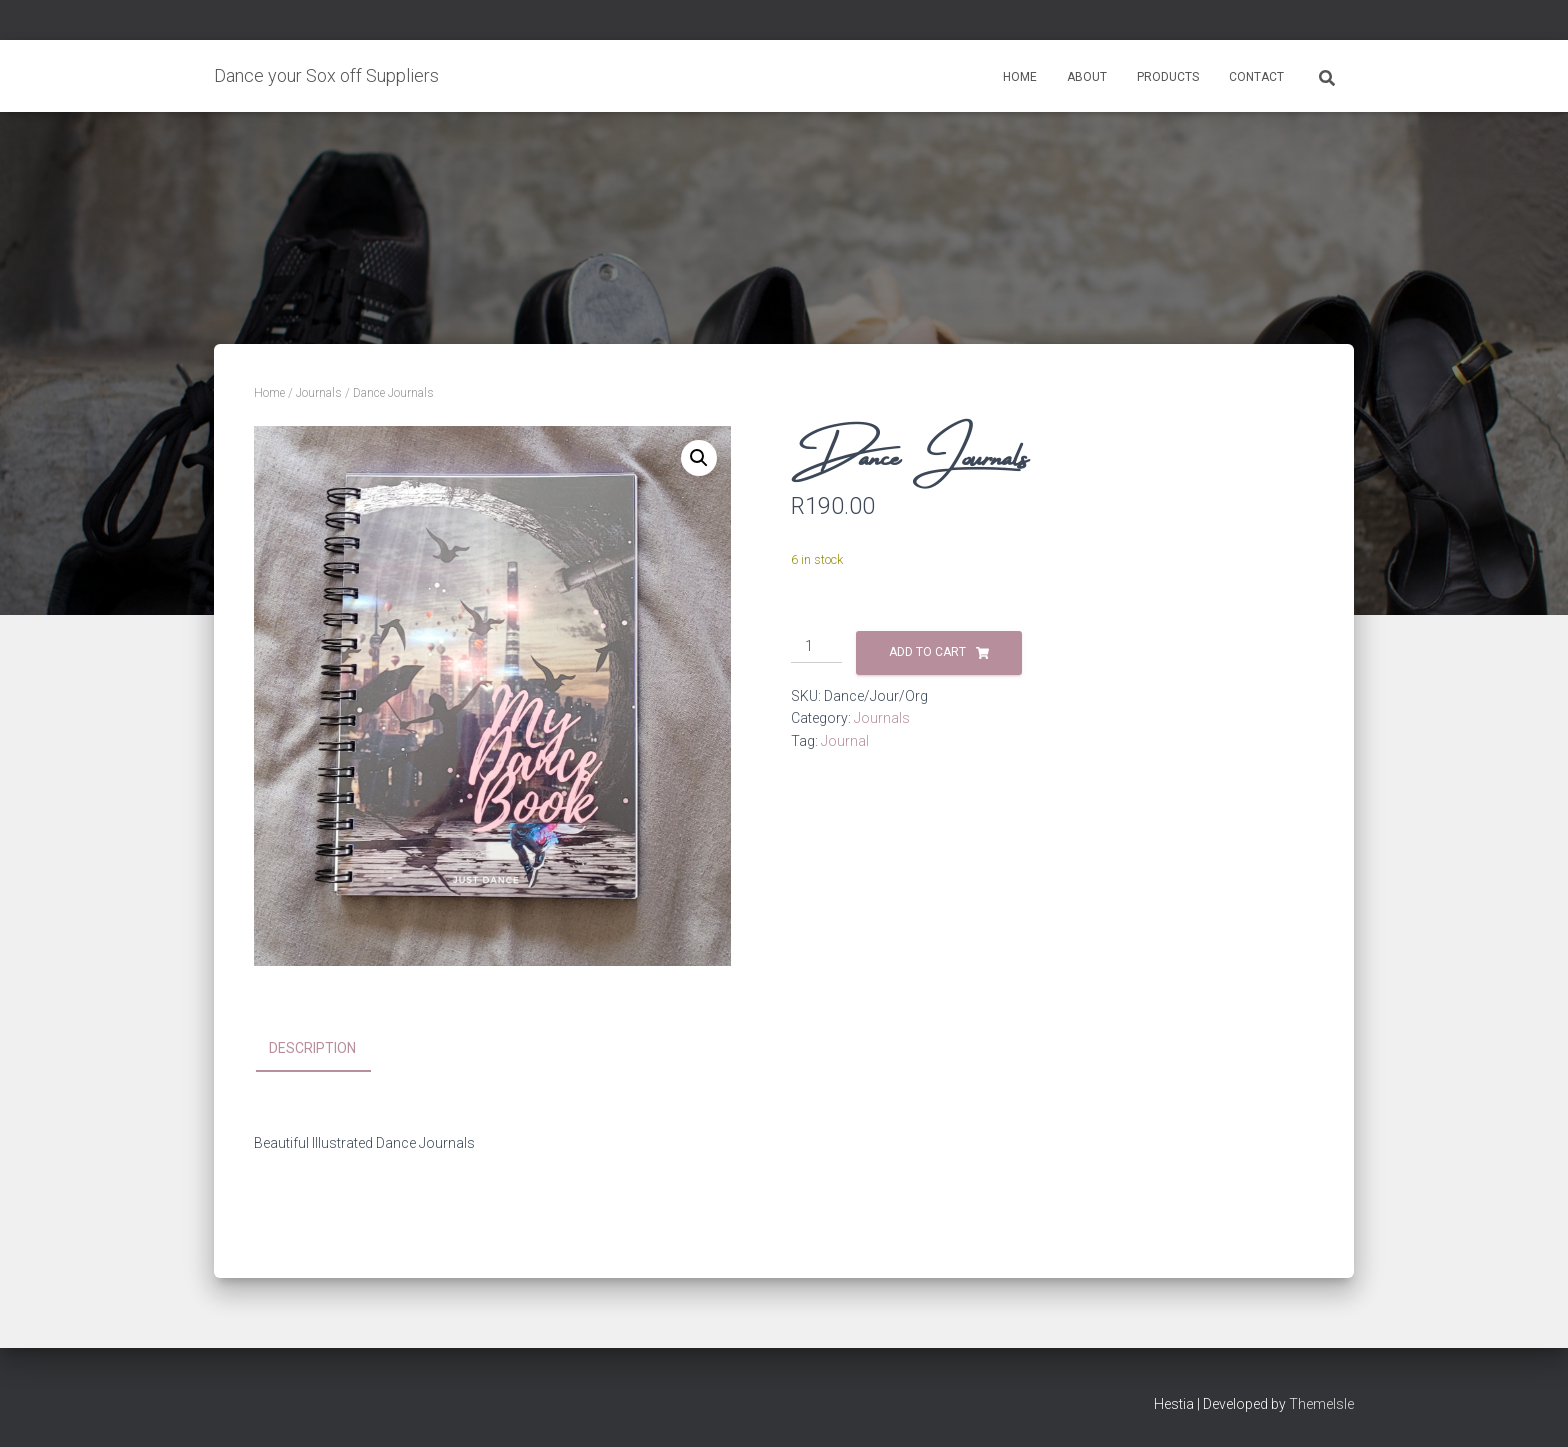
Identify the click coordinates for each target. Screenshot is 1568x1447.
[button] (699, 458)
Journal (845, 741)
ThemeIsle (1321, 1404)
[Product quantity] (816, 647)
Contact (1256, 77)
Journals (319, 393)
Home (1020, 77)
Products (1168, 77)
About (1087, 77)
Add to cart (927, 652)
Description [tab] (312, 1048)
